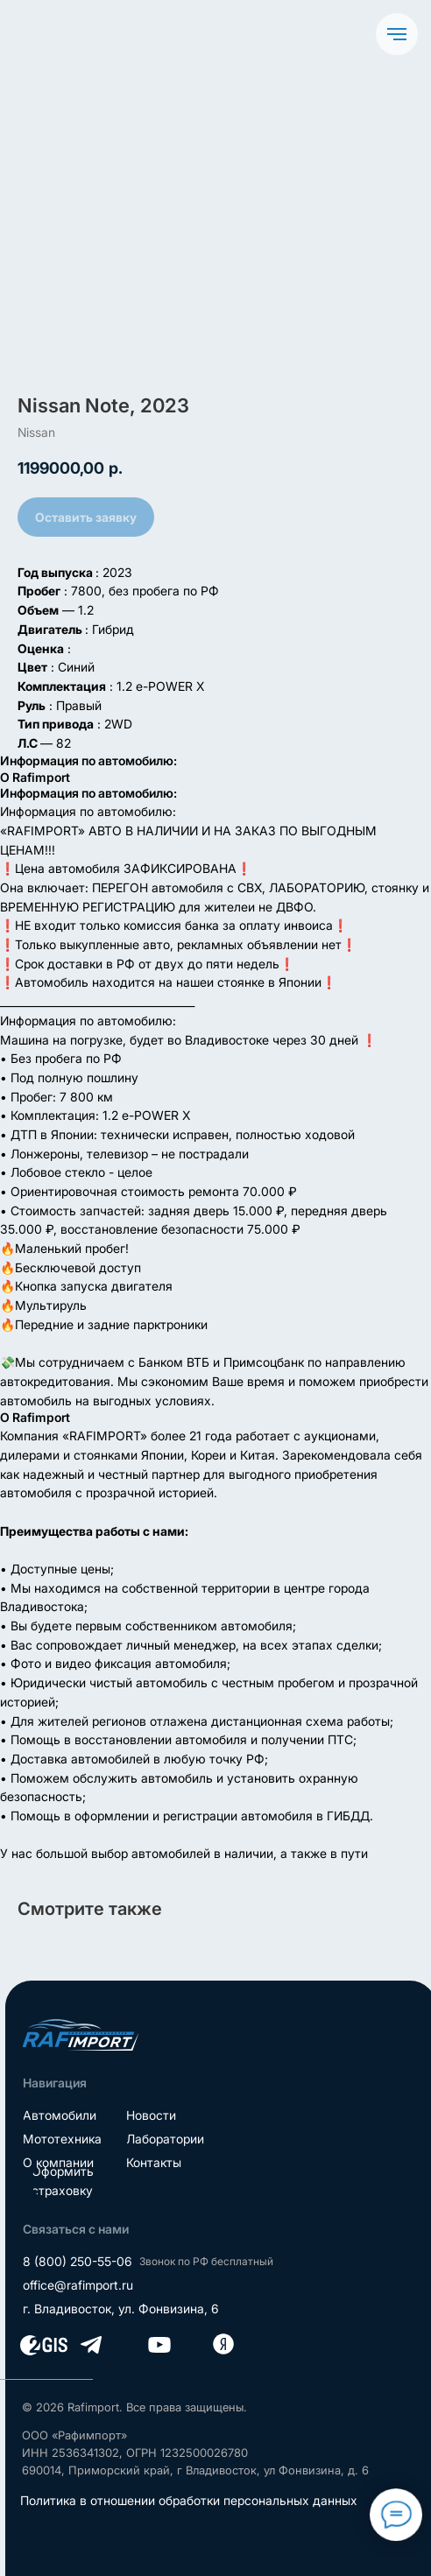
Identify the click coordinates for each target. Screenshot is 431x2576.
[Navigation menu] (396, 34)
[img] (80, 2035)
